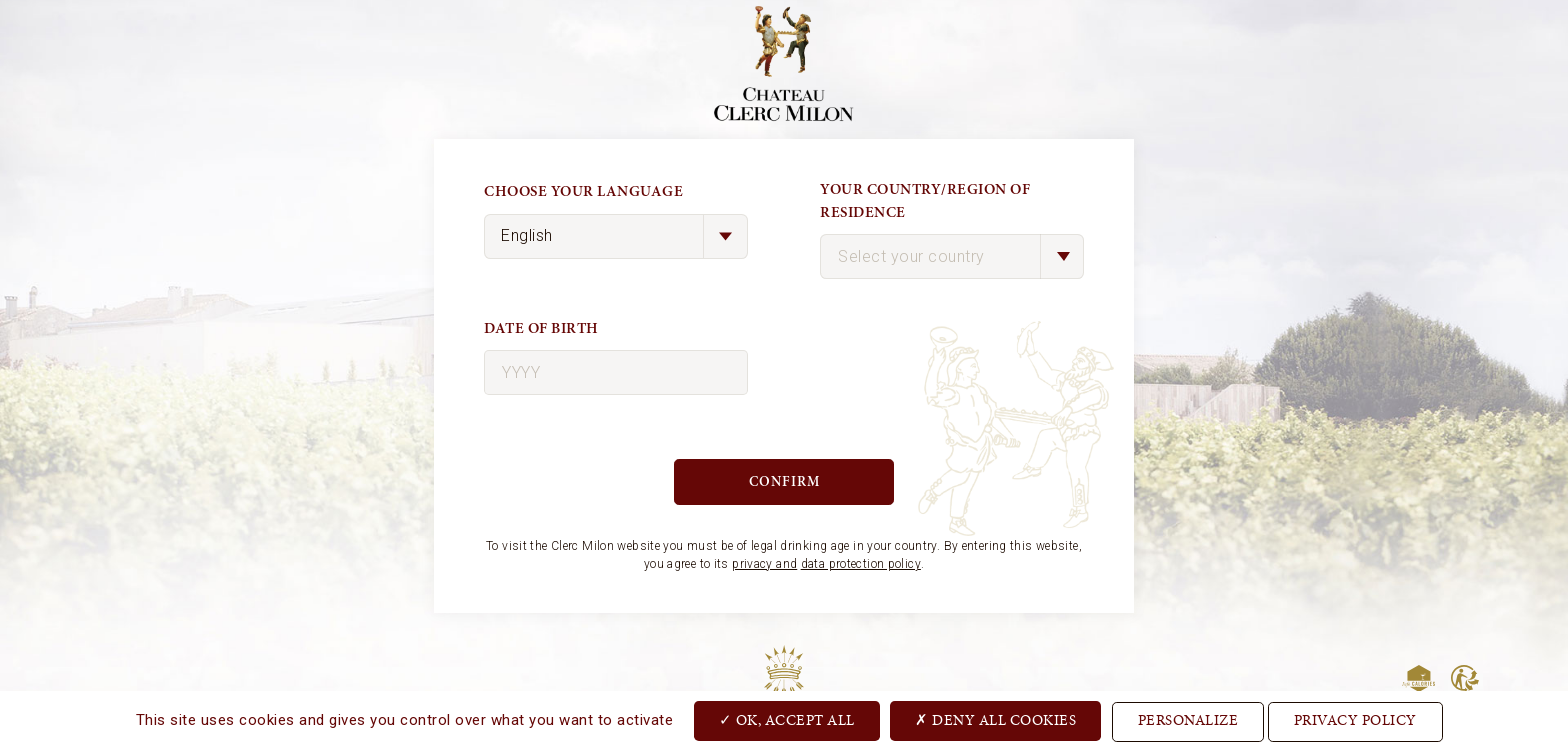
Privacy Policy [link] (1355, 721)
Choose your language (583, 191)
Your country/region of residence (925, 201)
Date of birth (541, 328)
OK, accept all (787, 720)
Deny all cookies (995, 720)
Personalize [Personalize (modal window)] (1188, 721)
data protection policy (861, 564)
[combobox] (952, 256)
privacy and (764, 564)
